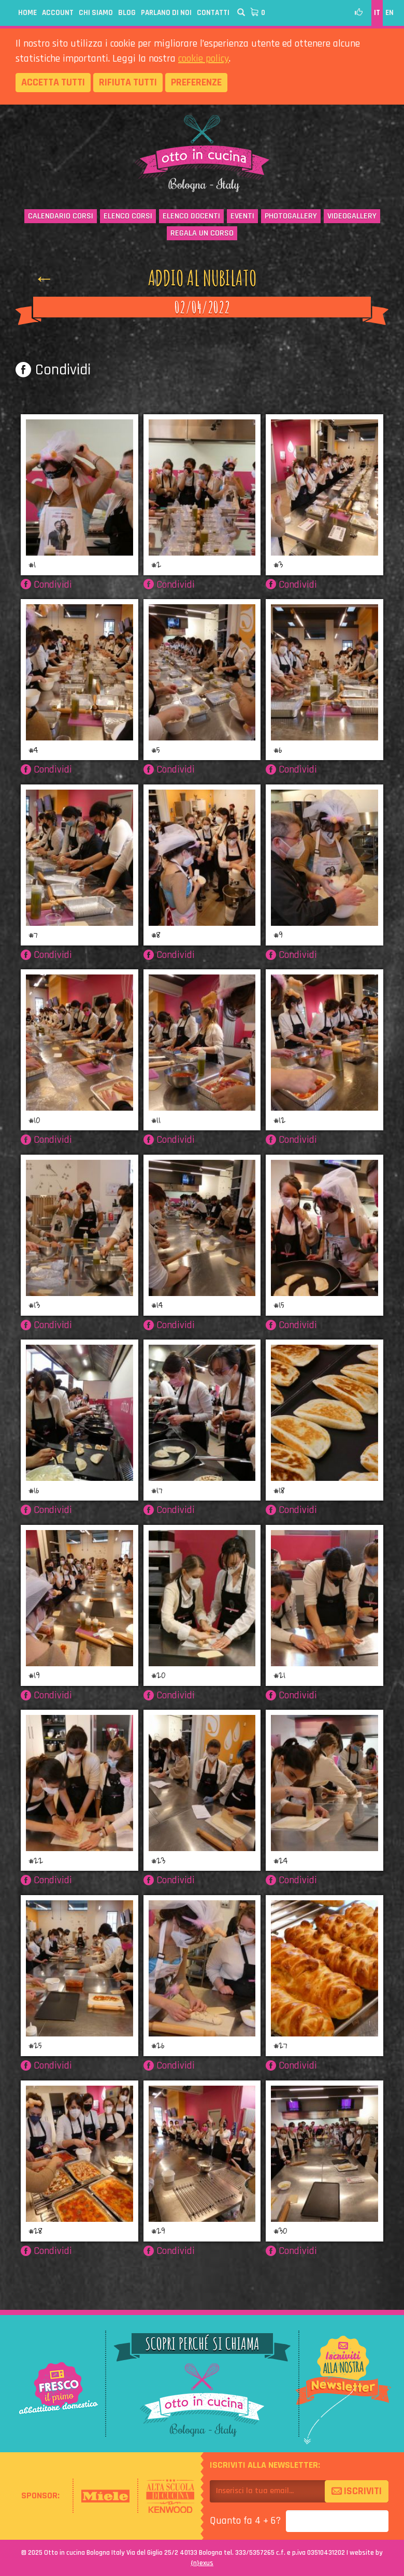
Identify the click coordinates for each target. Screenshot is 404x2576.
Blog (127, 13)
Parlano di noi (166, 13)
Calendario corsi (60, 216)
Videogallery (352, 216)
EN (389, 13)
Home (27, 13)
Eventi (242, 216)
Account (58, 13)
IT (377, 13)
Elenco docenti (191, 216)
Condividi (53, 370)
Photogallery (291, 216)
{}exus (202, 2563)
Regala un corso (202, 233)
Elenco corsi (128, 216)
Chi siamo (96, 13)
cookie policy (203, 58)
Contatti (213, 13)
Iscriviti (356, 2491)
